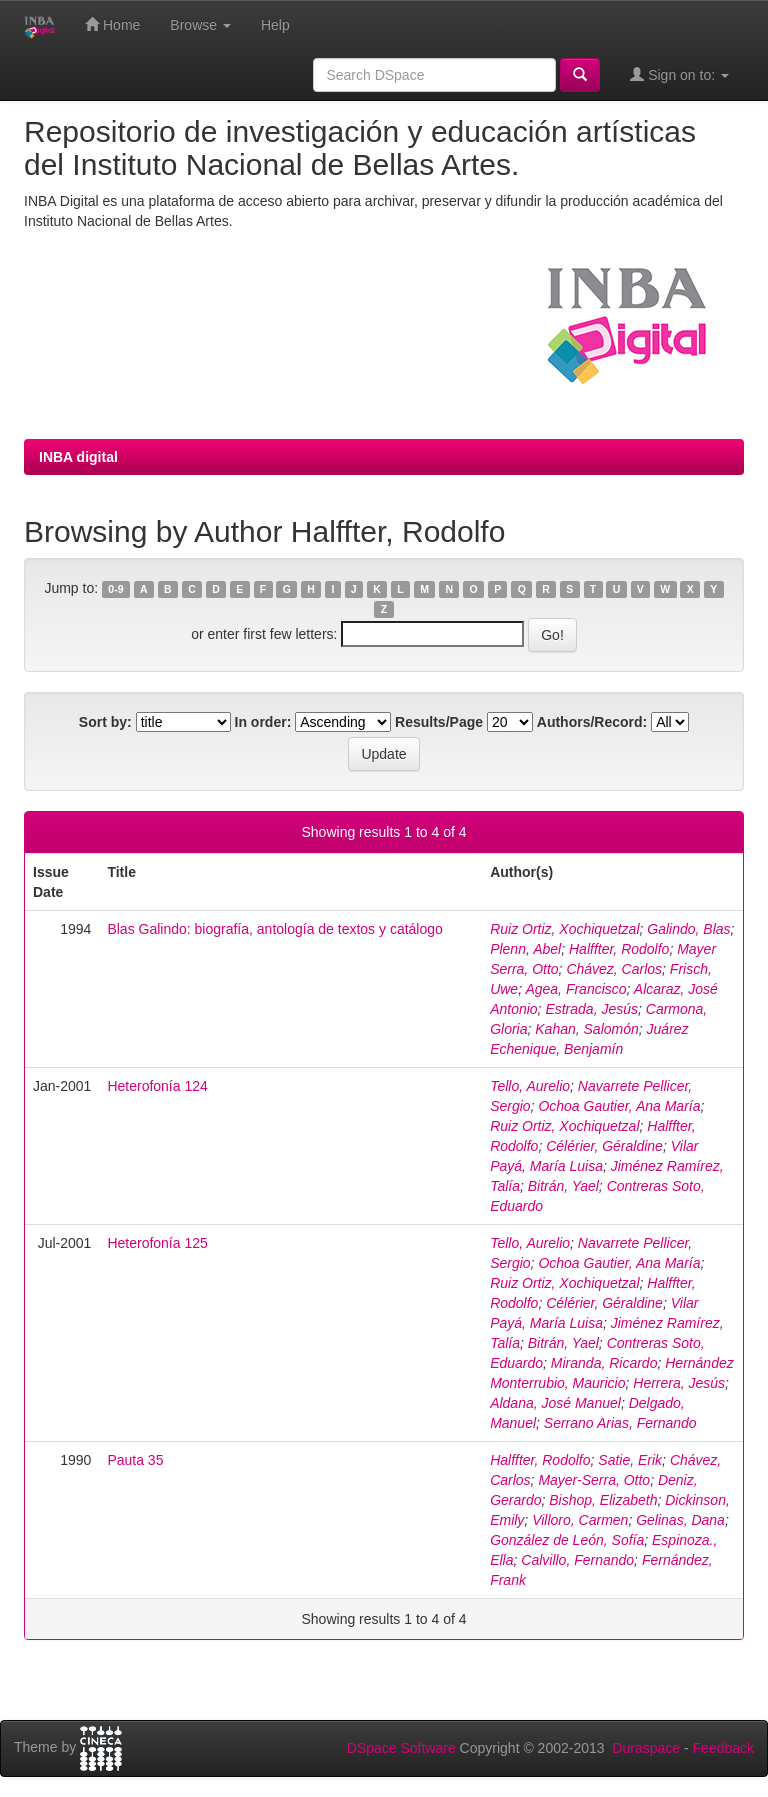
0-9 (115, 589)
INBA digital (78, 457)
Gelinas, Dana (680, 1520)
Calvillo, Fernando (577, 1560)
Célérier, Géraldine (604, 1146)
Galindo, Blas (688, 929)
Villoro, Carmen (580, 1520)
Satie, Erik (630, 1460)
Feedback (723, 1748)
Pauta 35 (135, 1460)
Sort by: (105, 722)
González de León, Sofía (567, 1540)
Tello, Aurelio (530, 1086)
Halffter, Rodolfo (619, 949)
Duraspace (646, 1748)
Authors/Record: (592, 722)
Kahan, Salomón (587, 1029)
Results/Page (439, 722)
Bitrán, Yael (563, 1186)
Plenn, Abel (525, 949)
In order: (263, 722)
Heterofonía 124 (157, 1086)
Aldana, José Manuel (555, 1403)
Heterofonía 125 (157, 1243)
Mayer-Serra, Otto (594, 1480)
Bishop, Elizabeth (603, 1500)
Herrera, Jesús (679, 1383)
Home (112, 24)
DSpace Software (401, 1748)
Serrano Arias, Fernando (620, 1423)
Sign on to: (679, 74)
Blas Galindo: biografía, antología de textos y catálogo (274, 929)
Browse (200, 25)
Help (275, 25)
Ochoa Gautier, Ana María (619, 1106)
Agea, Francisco (575, 989)
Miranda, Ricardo (604, 1363)
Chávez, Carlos (614, 969)
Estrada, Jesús (591, 1009)
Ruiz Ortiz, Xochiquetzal (564, 929)
